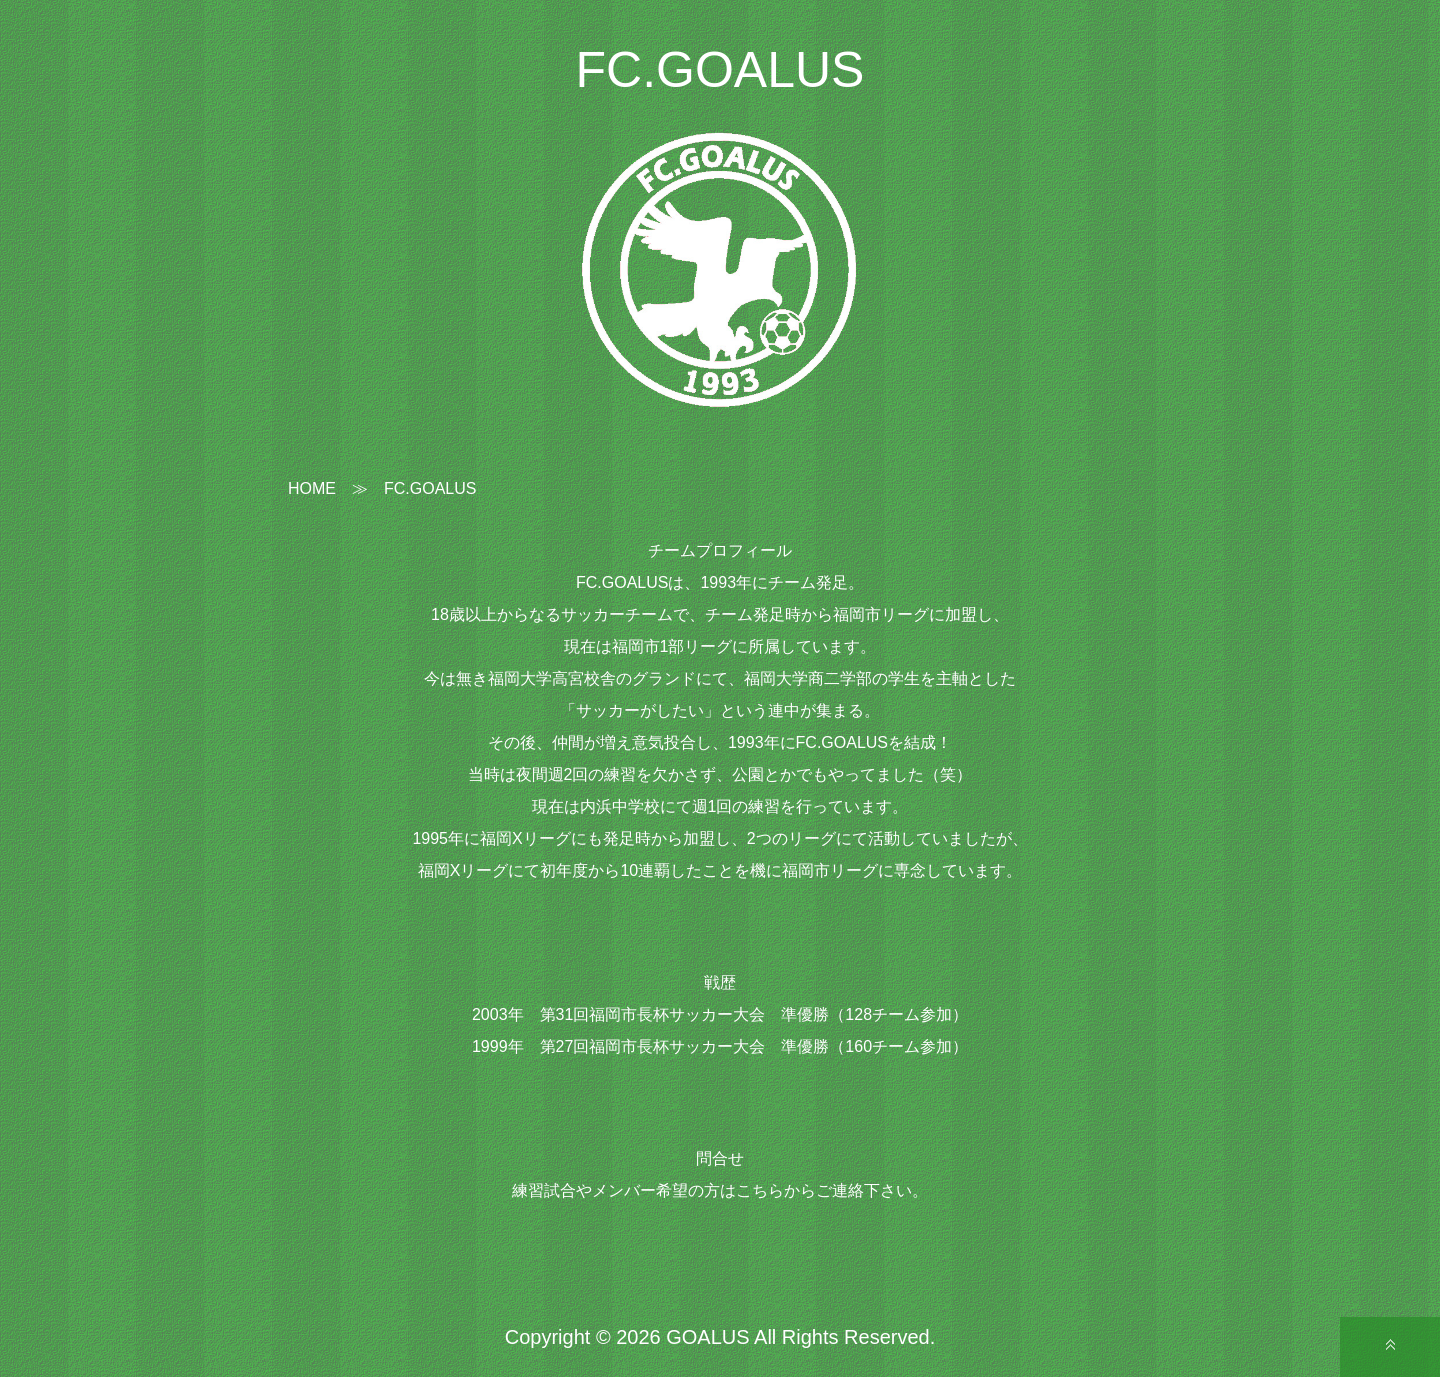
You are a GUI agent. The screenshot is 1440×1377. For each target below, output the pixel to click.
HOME (312, 488)
